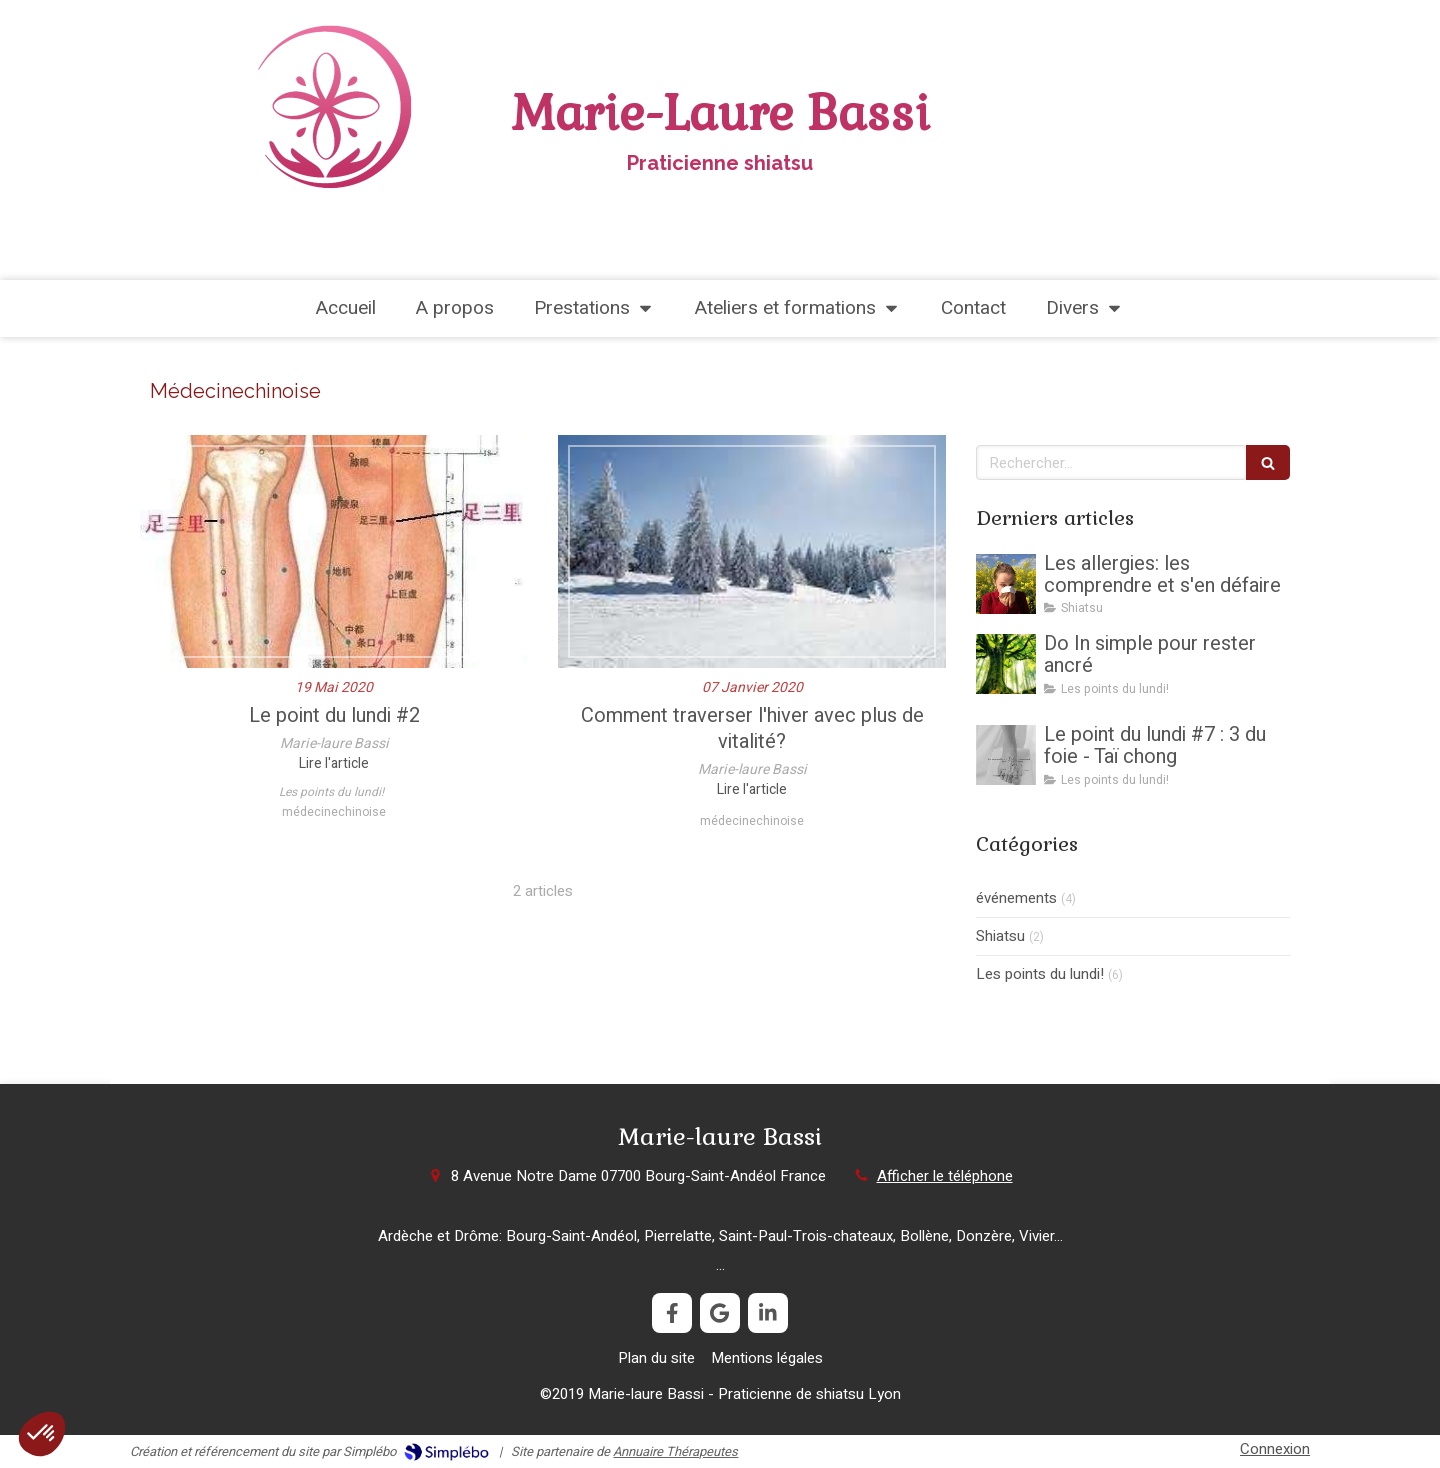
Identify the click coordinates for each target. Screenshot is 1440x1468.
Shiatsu (1000, 936)
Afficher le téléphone (945, 1176)
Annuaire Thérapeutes (675, 1451)
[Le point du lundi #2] (334, 551)
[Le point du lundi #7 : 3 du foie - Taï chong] (1006, 755)
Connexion (1275, 1449)
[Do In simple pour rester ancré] (1006, 664)
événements (1016, 898)
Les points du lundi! (1040, 974)
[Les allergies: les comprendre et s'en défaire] (1006, 584)
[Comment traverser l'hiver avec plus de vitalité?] (752, 551)
